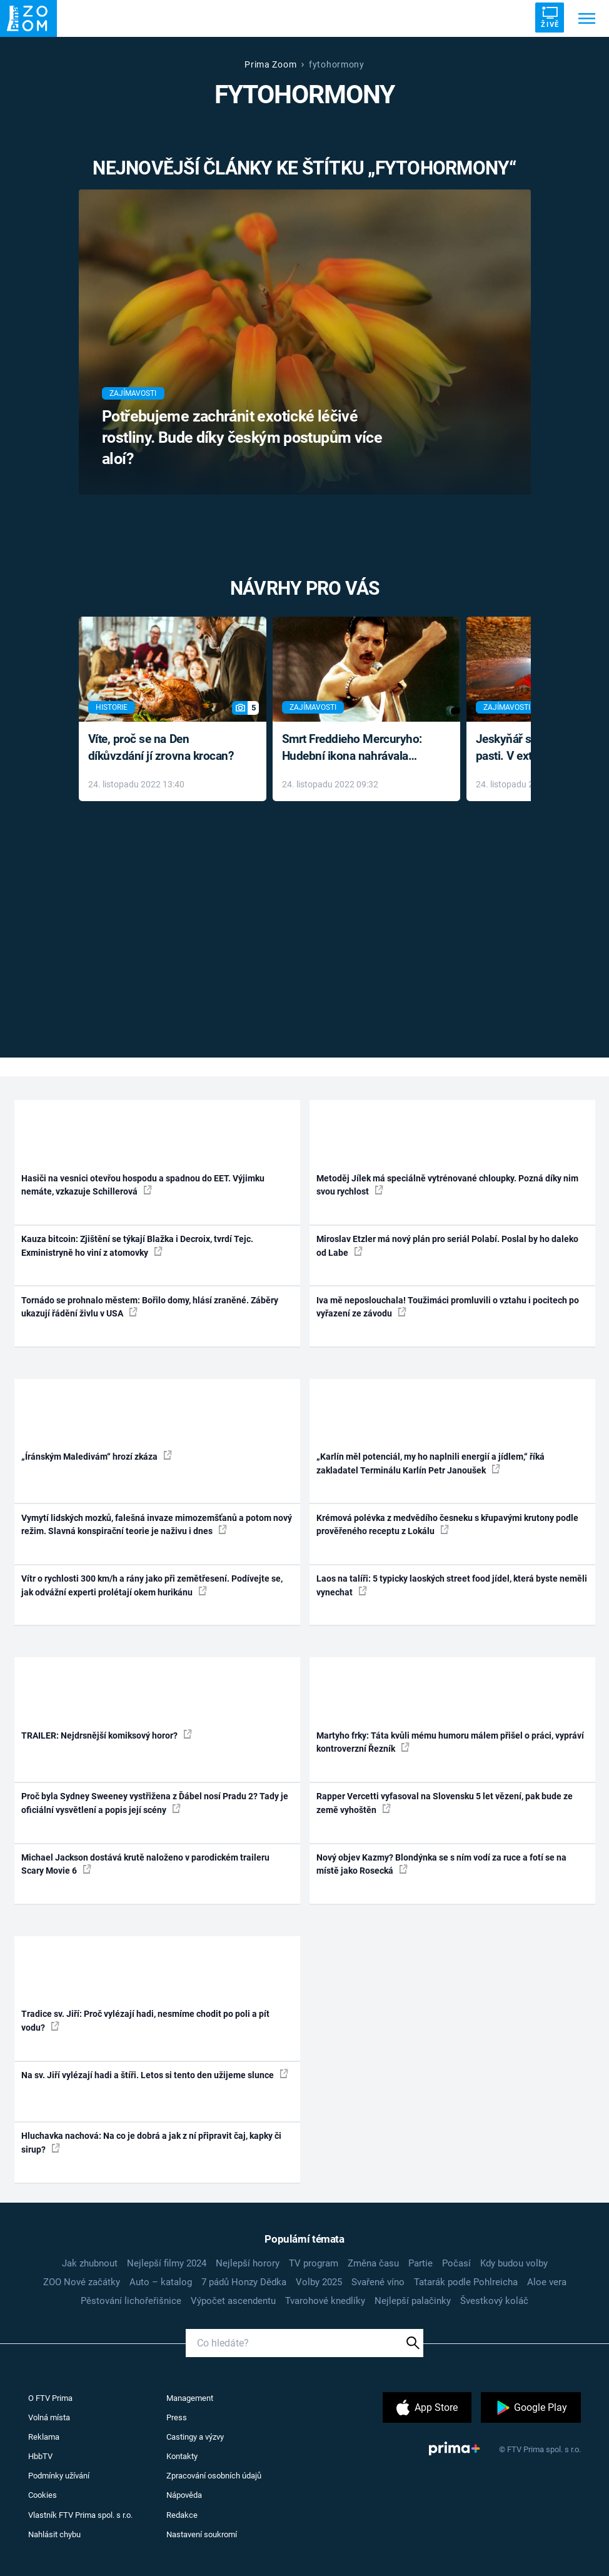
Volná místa (49, 2417)
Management (189, 2398)
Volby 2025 (319, 2282)
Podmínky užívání (58, 2475)
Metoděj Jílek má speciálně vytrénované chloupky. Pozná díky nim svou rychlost (447, 1184)
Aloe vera (546, 2282)
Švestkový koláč (494, 2300)
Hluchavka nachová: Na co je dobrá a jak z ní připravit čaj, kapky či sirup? (151, 2142)
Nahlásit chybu (54, 2534)
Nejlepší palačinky (413, 2300)
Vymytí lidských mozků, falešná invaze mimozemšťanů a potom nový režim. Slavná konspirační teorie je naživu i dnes (156, 1524)
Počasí (456, 2263)
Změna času (373, 2263)
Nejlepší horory (247, 2263)
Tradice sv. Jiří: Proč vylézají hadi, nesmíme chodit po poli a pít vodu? (145, 2020)
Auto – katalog (160, 2282)
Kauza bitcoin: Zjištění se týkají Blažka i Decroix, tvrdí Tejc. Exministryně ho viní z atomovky (137, 1245)
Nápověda (184, 2495)
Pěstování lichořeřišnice (131, 2300)
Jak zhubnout (90, 2263)
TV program (313, 2263)
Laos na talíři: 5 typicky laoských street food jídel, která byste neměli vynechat (451, 1585)
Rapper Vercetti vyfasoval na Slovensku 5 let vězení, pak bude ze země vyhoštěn (444, 1802)
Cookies (42, 2495)
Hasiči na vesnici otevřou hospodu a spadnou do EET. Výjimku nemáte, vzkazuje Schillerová (142, 1184)
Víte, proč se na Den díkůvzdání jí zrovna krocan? (161, 747)
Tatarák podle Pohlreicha (466, 2282)
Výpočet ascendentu (233, 2300)
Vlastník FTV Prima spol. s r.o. (80, 2515)
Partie (420, 2263)
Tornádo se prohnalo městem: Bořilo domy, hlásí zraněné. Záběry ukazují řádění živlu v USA (149, 1306)
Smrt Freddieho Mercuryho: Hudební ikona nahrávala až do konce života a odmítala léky (357, 748)
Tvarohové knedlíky (325, 2300)
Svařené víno (378, 2282)
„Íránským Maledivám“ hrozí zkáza (96, 1456)
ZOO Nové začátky (81, 2282)
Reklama (43, 2437)
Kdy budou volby (514, 2263)
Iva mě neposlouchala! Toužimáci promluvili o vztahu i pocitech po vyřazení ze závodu (447, 1306)
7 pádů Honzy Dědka (243, 2282)
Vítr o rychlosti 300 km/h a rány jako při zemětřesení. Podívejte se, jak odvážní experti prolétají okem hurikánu (152, 1585)
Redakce (182, 2515)
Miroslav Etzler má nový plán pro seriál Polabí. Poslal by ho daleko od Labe (447, 1245)
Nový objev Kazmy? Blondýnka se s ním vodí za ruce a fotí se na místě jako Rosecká (441, 1864)
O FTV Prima (50, 2398)
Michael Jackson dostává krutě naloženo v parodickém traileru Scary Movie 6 (145, 1864)
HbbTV (40, 2456)
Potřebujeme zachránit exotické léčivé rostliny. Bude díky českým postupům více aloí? (242, 437)
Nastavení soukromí (201, 2534)
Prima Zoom (270, 64)
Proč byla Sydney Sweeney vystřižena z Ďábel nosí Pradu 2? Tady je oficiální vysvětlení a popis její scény (154, 1802)
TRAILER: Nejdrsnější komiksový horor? (106, 1734)
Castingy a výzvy (195, 2437)
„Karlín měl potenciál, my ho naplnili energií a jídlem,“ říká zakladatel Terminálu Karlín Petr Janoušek (430, 1463)
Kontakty (182, 2456)
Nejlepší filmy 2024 (166, 2263)
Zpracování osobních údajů (213, 2475)
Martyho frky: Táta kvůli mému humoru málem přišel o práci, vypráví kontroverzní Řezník (450, 1742)
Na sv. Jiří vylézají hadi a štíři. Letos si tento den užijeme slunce (154, 2074)
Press (176, 2417)
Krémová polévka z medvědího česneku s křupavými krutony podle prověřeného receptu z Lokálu (447, 1524)
